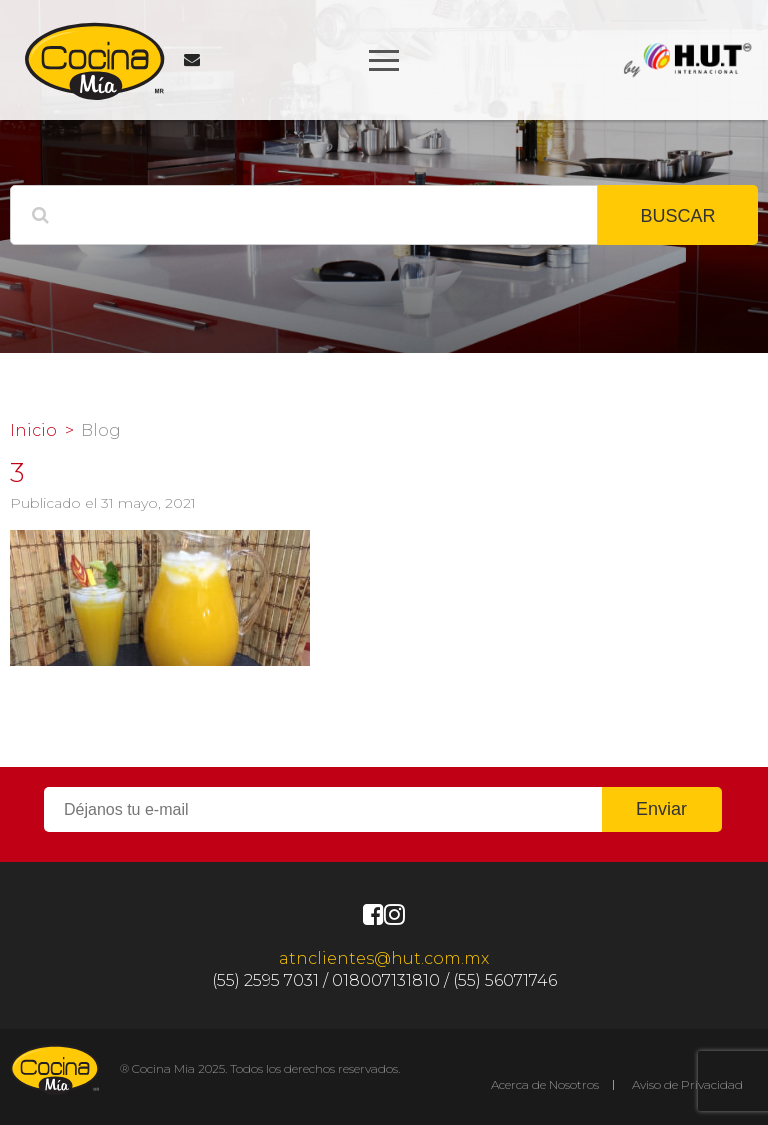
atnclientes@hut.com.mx (384, 958)
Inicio (33, 431)
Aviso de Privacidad (687, 1084)
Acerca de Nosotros (545, 1084)
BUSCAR (677, 216)
